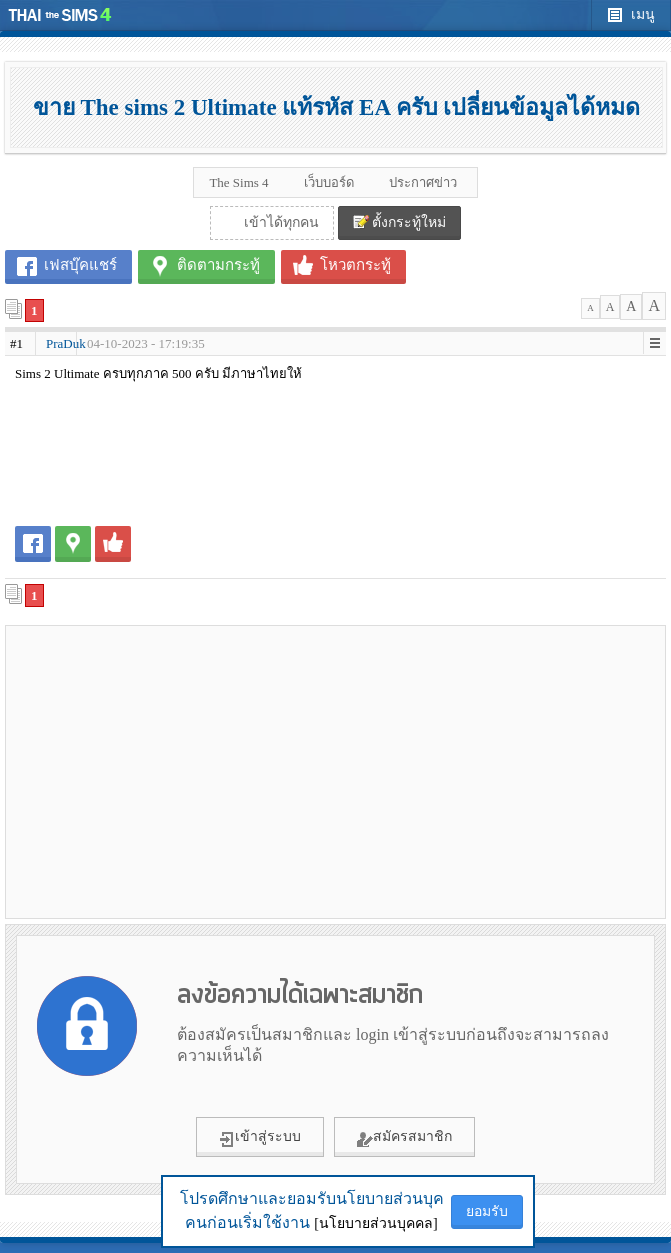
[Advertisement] (336, 771)
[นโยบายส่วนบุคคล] (375, 1223)
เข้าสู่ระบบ (260, 1138)
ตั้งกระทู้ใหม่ (400, 222)
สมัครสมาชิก (404, 1138)
